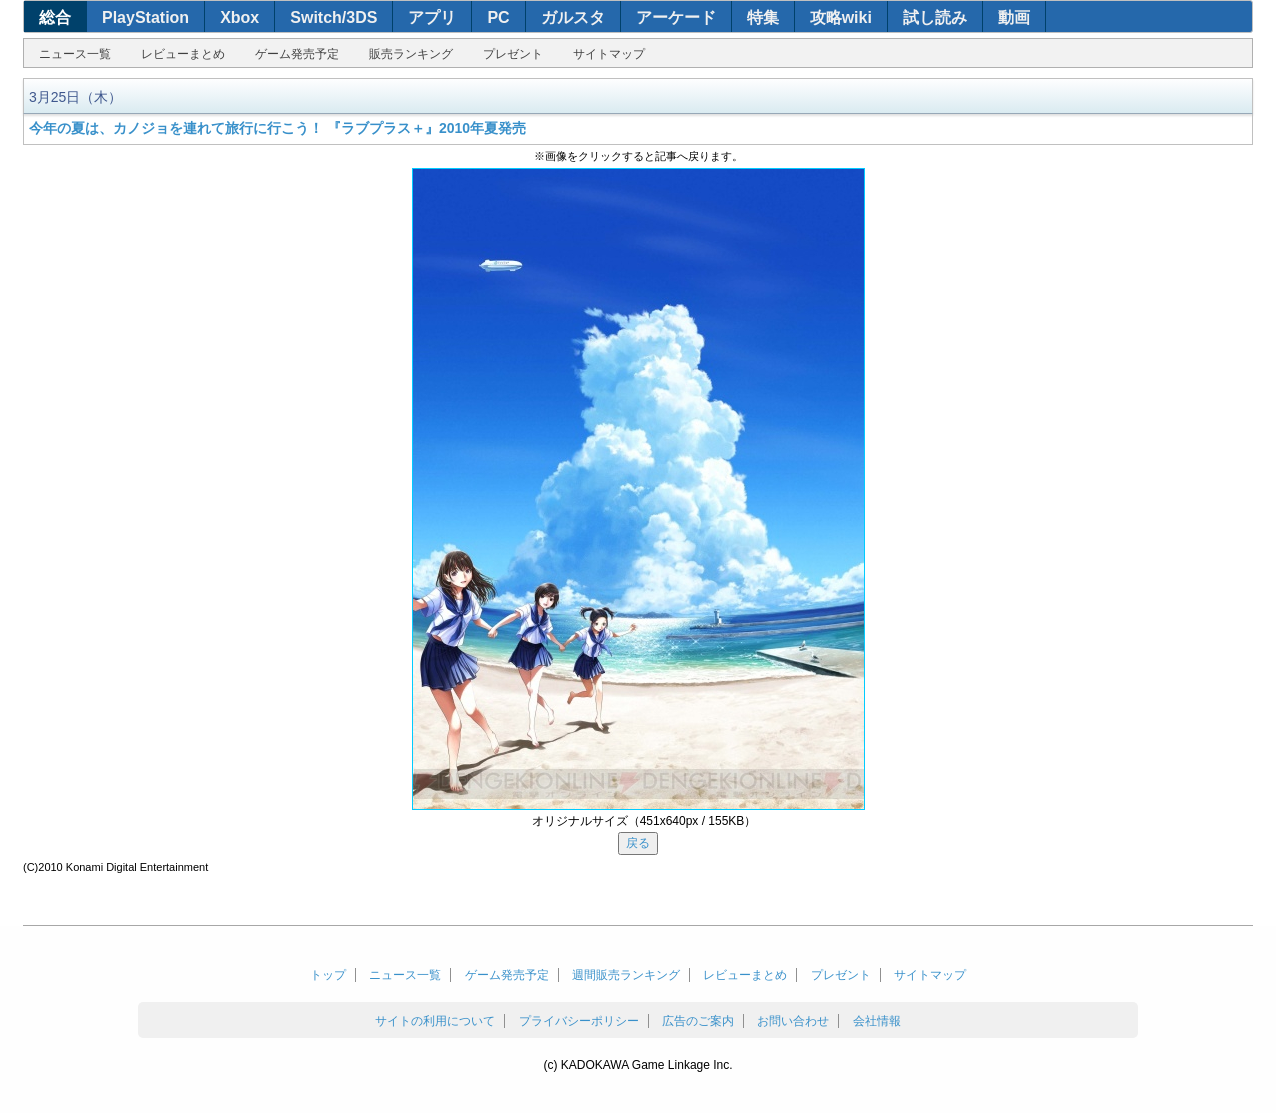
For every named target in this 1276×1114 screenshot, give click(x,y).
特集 (763, 17)
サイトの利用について (435, 1021)
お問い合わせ (793, 1021)
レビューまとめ (183, 54)
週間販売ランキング (626, 975)
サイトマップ (609, 54)
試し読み (935, 17)
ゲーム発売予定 (297, 54)
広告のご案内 (698, 1021)
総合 (55, 17)
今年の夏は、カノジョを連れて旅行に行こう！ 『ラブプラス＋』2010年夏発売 (277, 128)
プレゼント (513, 54)
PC (498, 17)
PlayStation (145, 17)
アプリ (432, 17)
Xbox (239, 17)
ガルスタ (573, 17)
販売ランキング (411, 54)
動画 (1014, 17)
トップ (328, 975)
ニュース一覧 (75, 54)
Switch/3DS (333, 17)
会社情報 (877, 1021)
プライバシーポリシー (579, 1021)
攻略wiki (841, 17)
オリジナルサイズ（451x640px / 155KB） (644, 821)
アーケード (676, 17)
